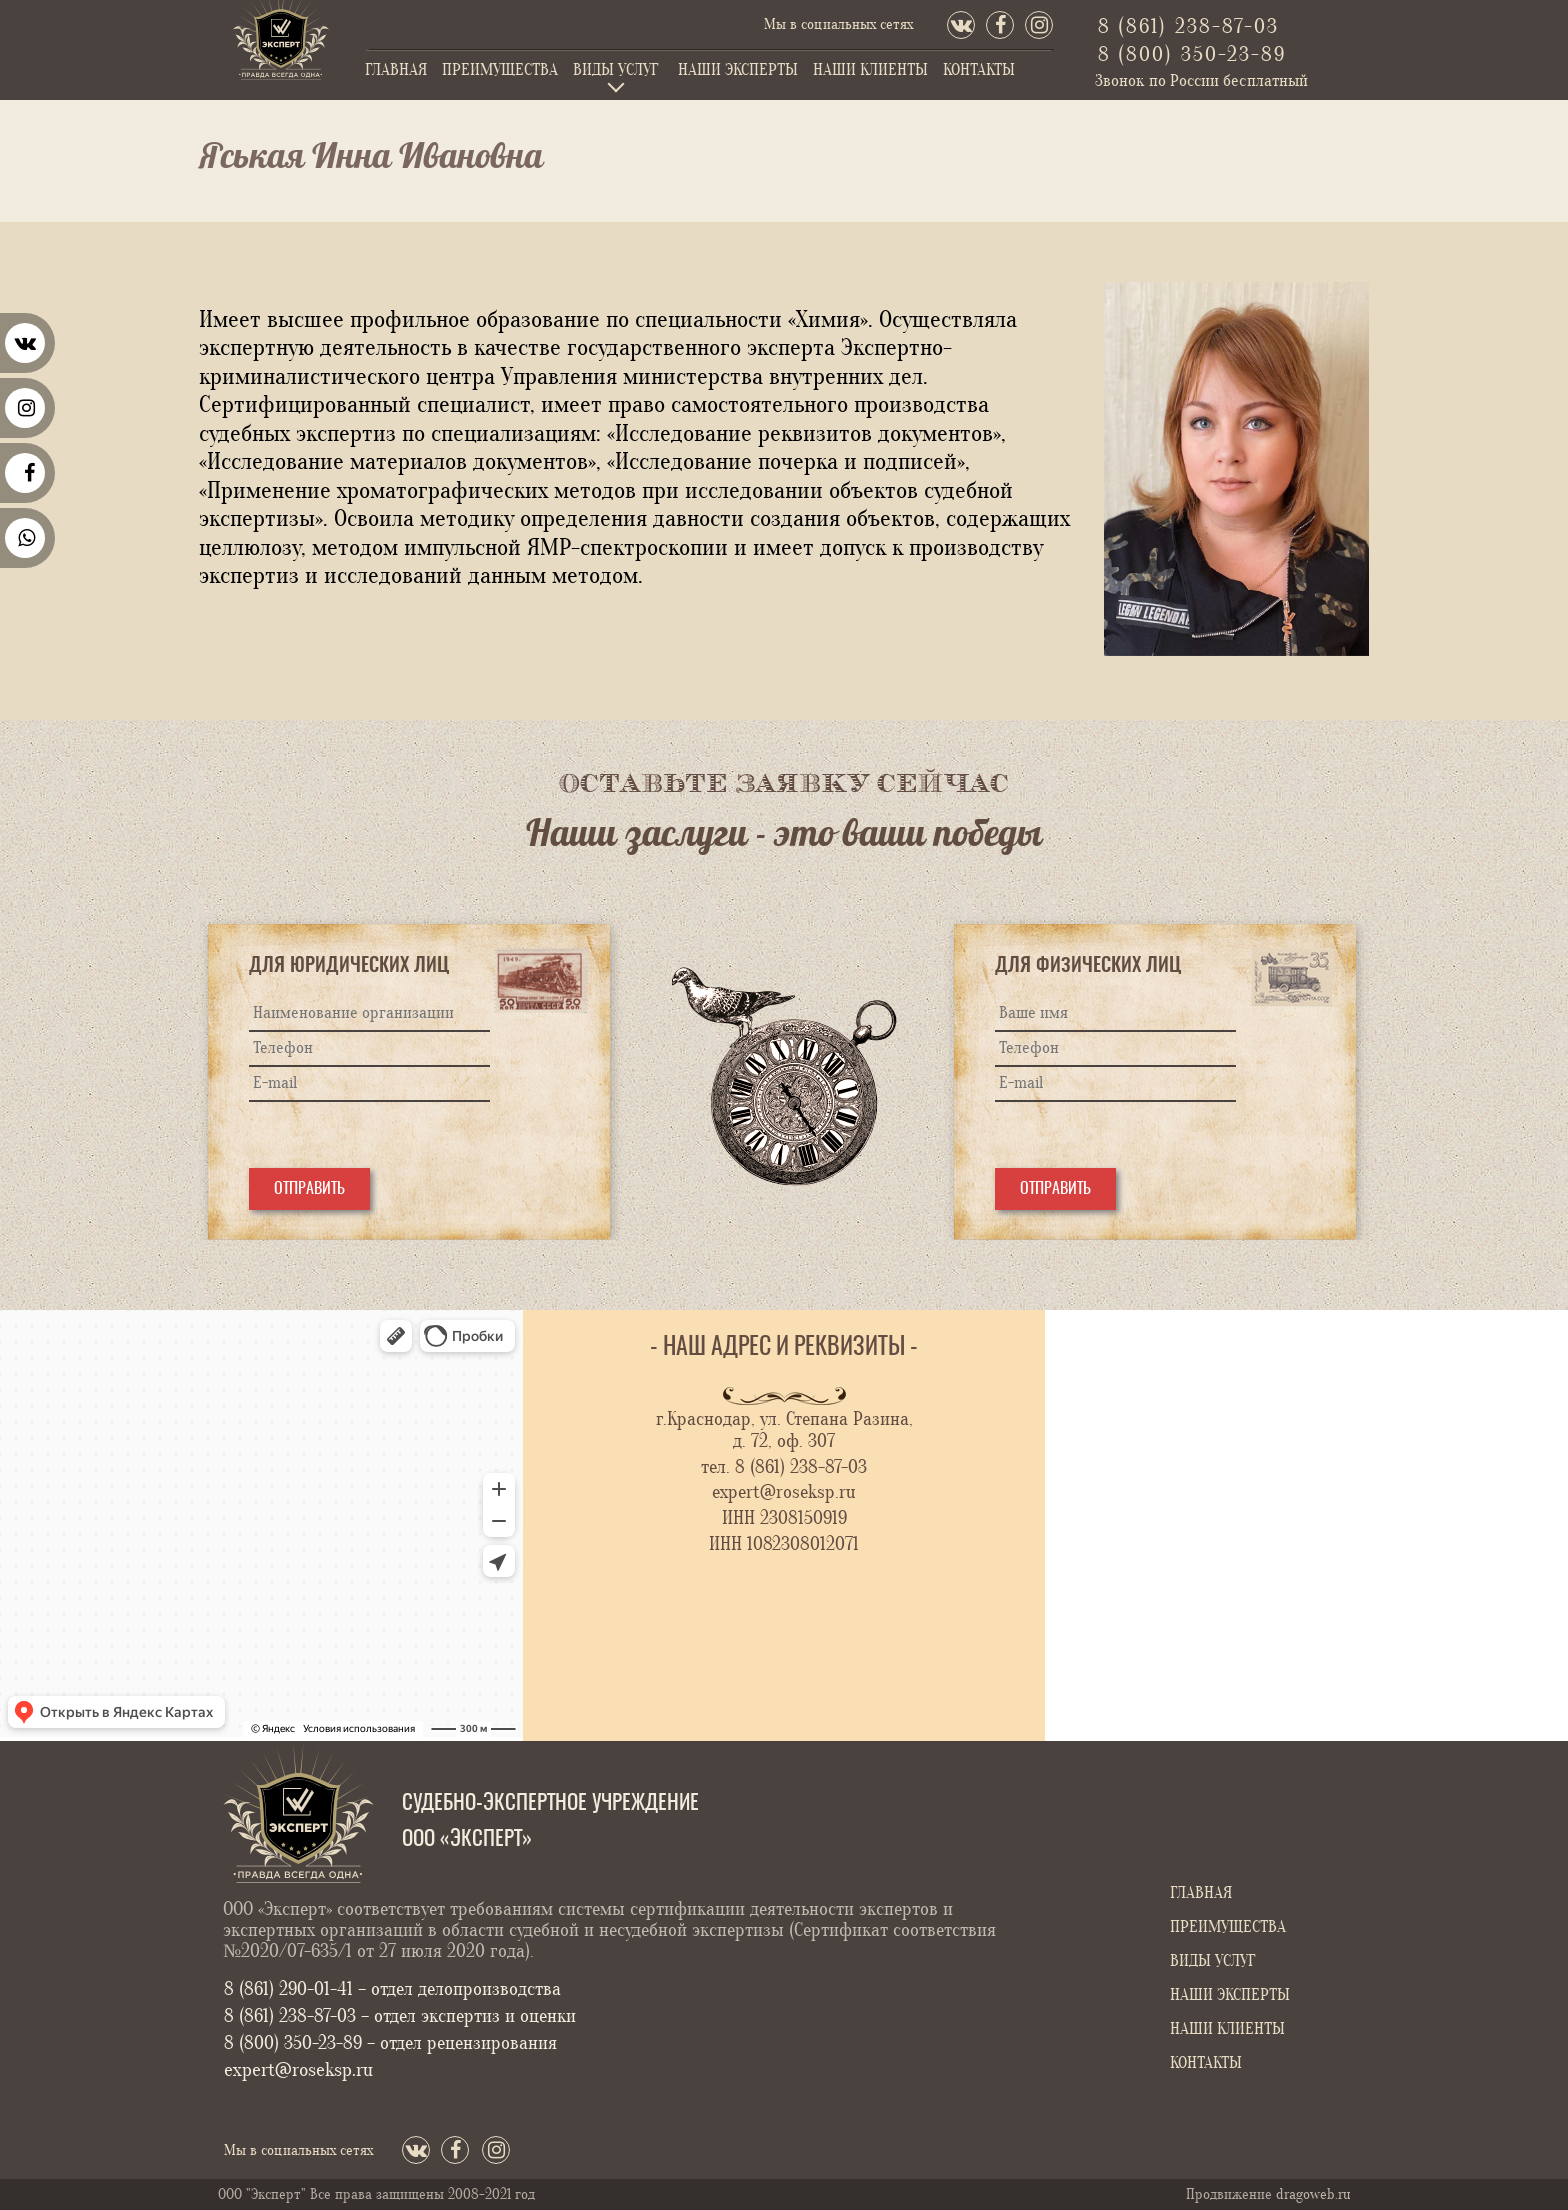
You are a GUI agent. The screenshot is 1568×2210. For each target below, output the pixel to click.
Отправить (309, 1189)
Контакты (979, 70)
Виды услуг (616, 70)
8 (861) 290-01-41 (291, 1989)
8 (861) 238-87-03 (1188, 26)
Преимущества (500, 70)
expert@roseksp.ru (784, 1492)
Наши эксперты (738, 70)
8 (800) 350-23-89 (1192, 54)
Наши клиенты (870, 70)
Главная (396, 70)
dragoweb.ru (1313, 2194)
